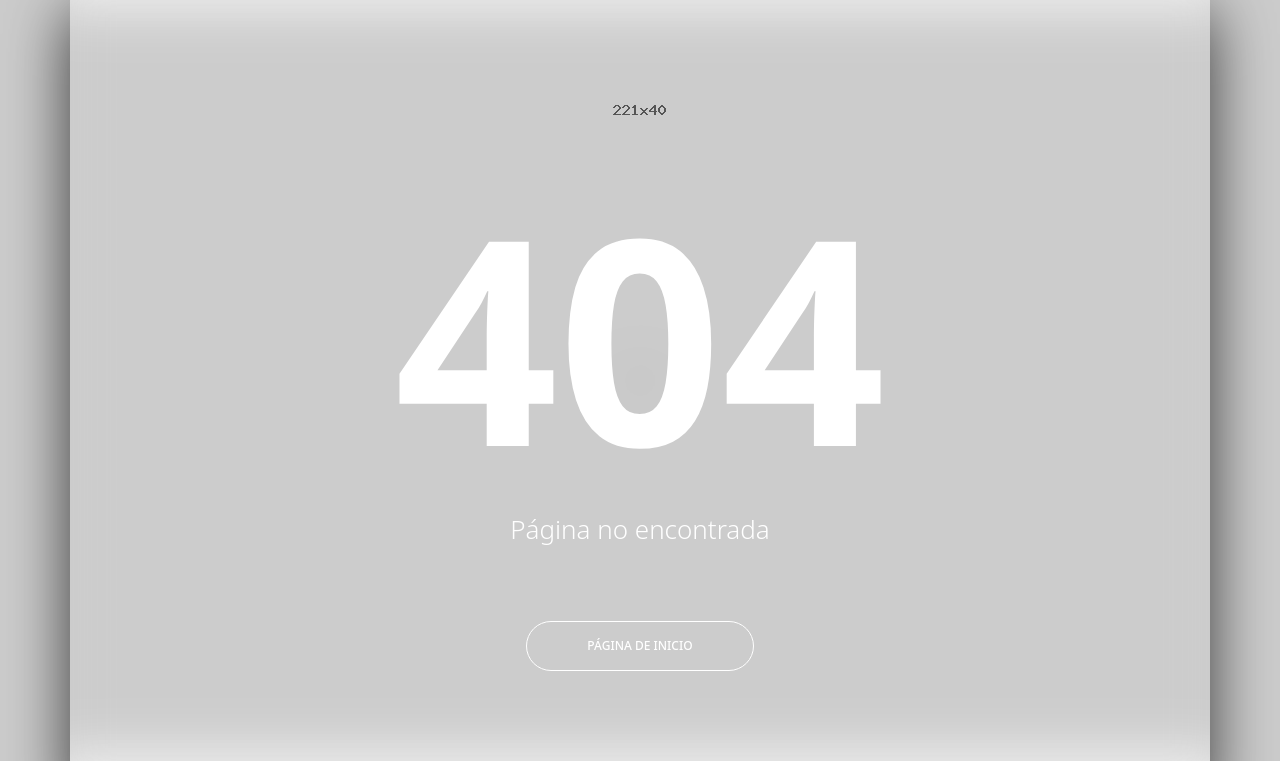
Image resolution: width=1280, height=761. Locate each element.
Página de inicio (639, 645)
